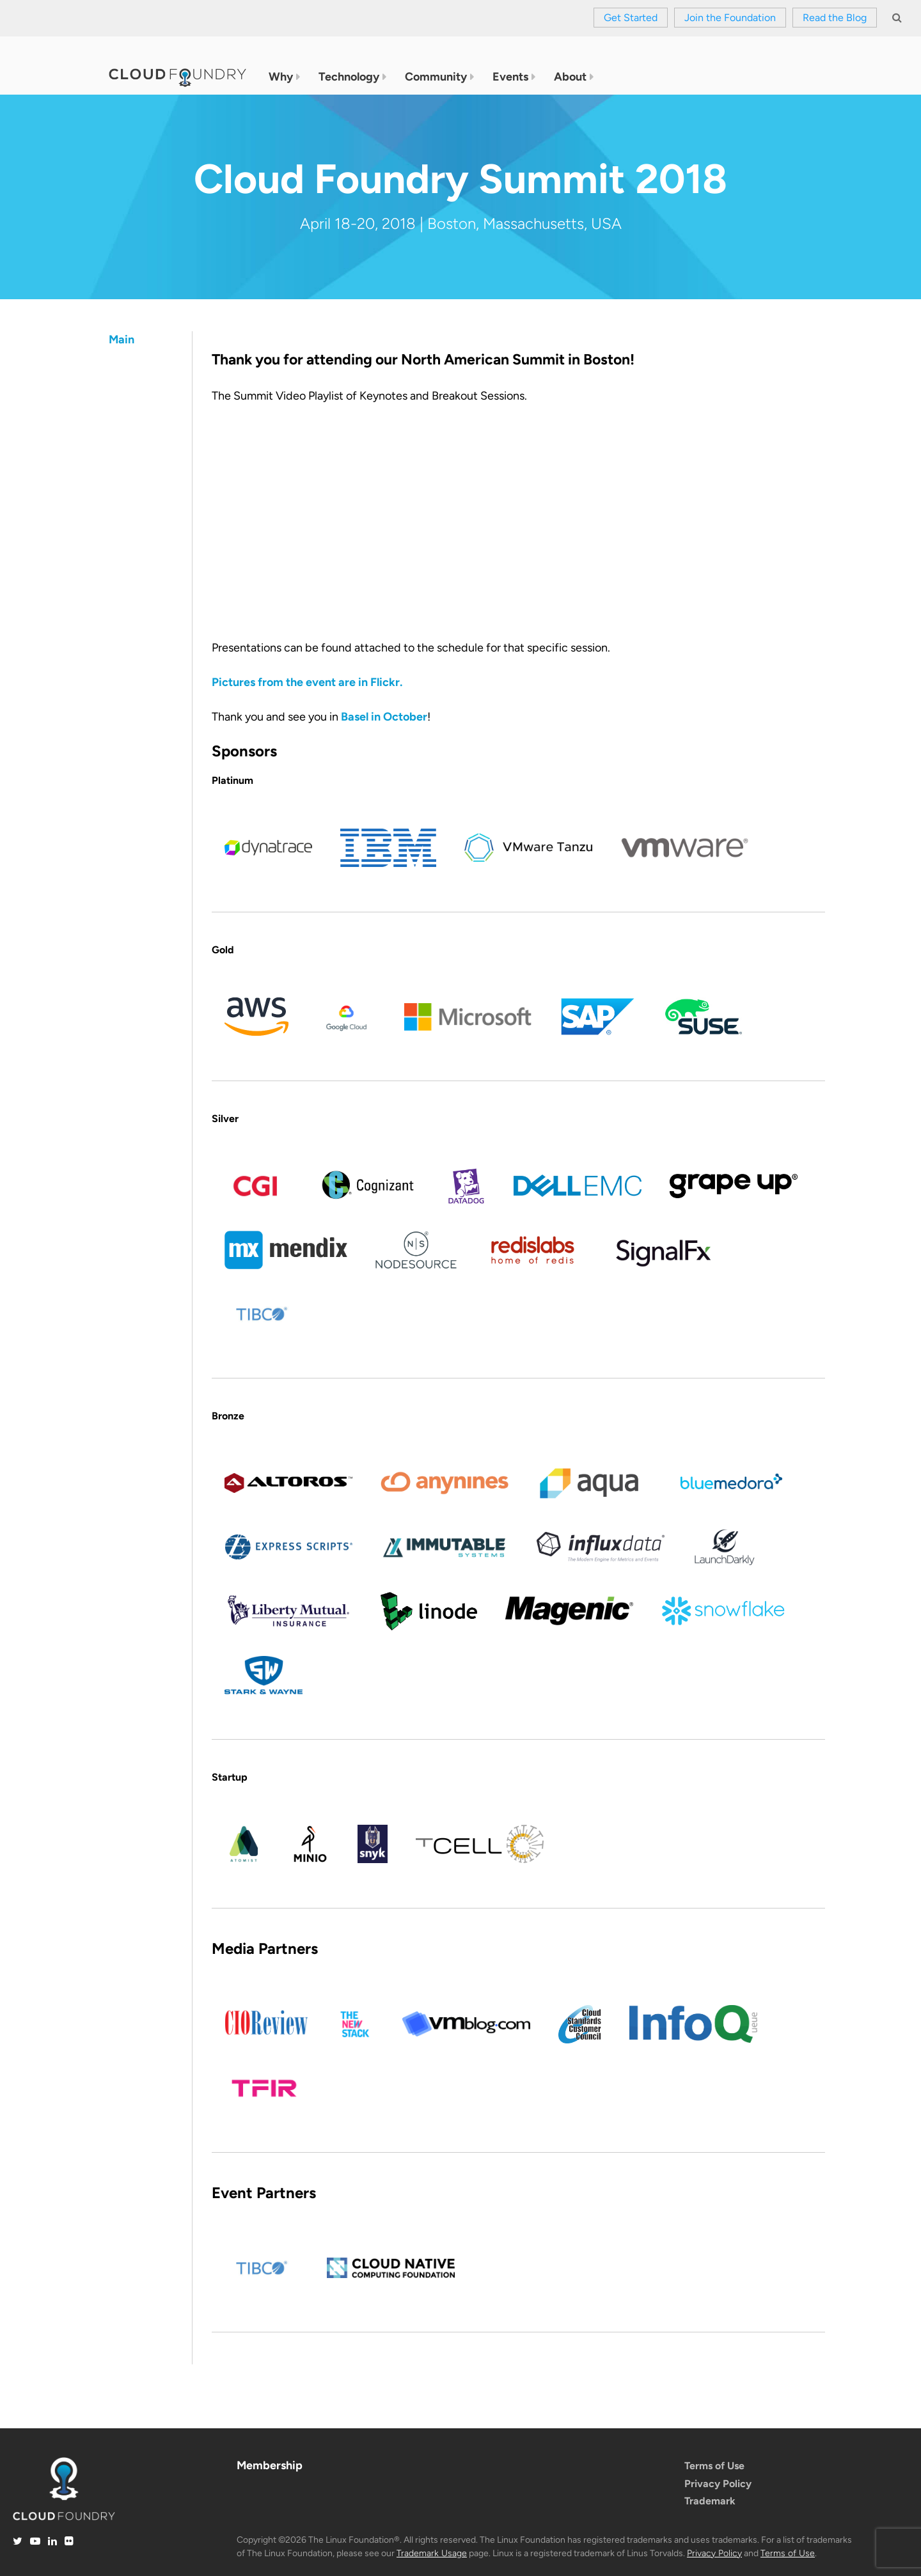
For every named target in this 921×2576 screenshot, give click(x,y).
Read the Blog (835, 18)
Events (510, 77)
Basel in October (384, 717)
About (570, 77)
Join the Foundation (730, 18)
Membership (270, 2465)
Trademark (710, 2501)
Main (121, 339)
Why (281, 77)
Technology (349, 77)
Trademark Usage (432, 2553)
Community (436, 77)
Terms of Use (714, 2466)
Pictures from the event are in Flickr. (307, 682)
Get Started (630, 18)
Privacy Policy (718, 2484)
